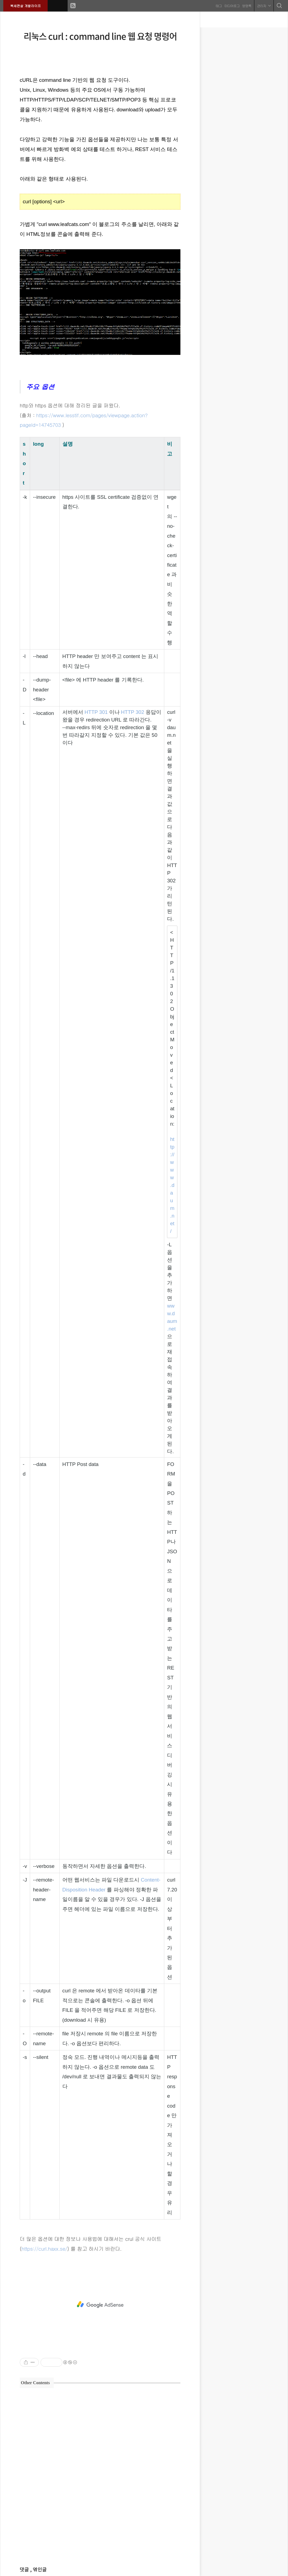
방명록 (245, 5)
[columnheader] (25, 463)
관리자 (263, 5)
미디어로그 (231, 5)
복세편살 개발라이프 (26, 5)
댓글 (25, 2570)
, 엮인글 (38, 2570)
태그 (218, 5)
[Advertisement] (100, 2304)
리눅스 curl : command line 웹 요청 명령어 (100, 36)
